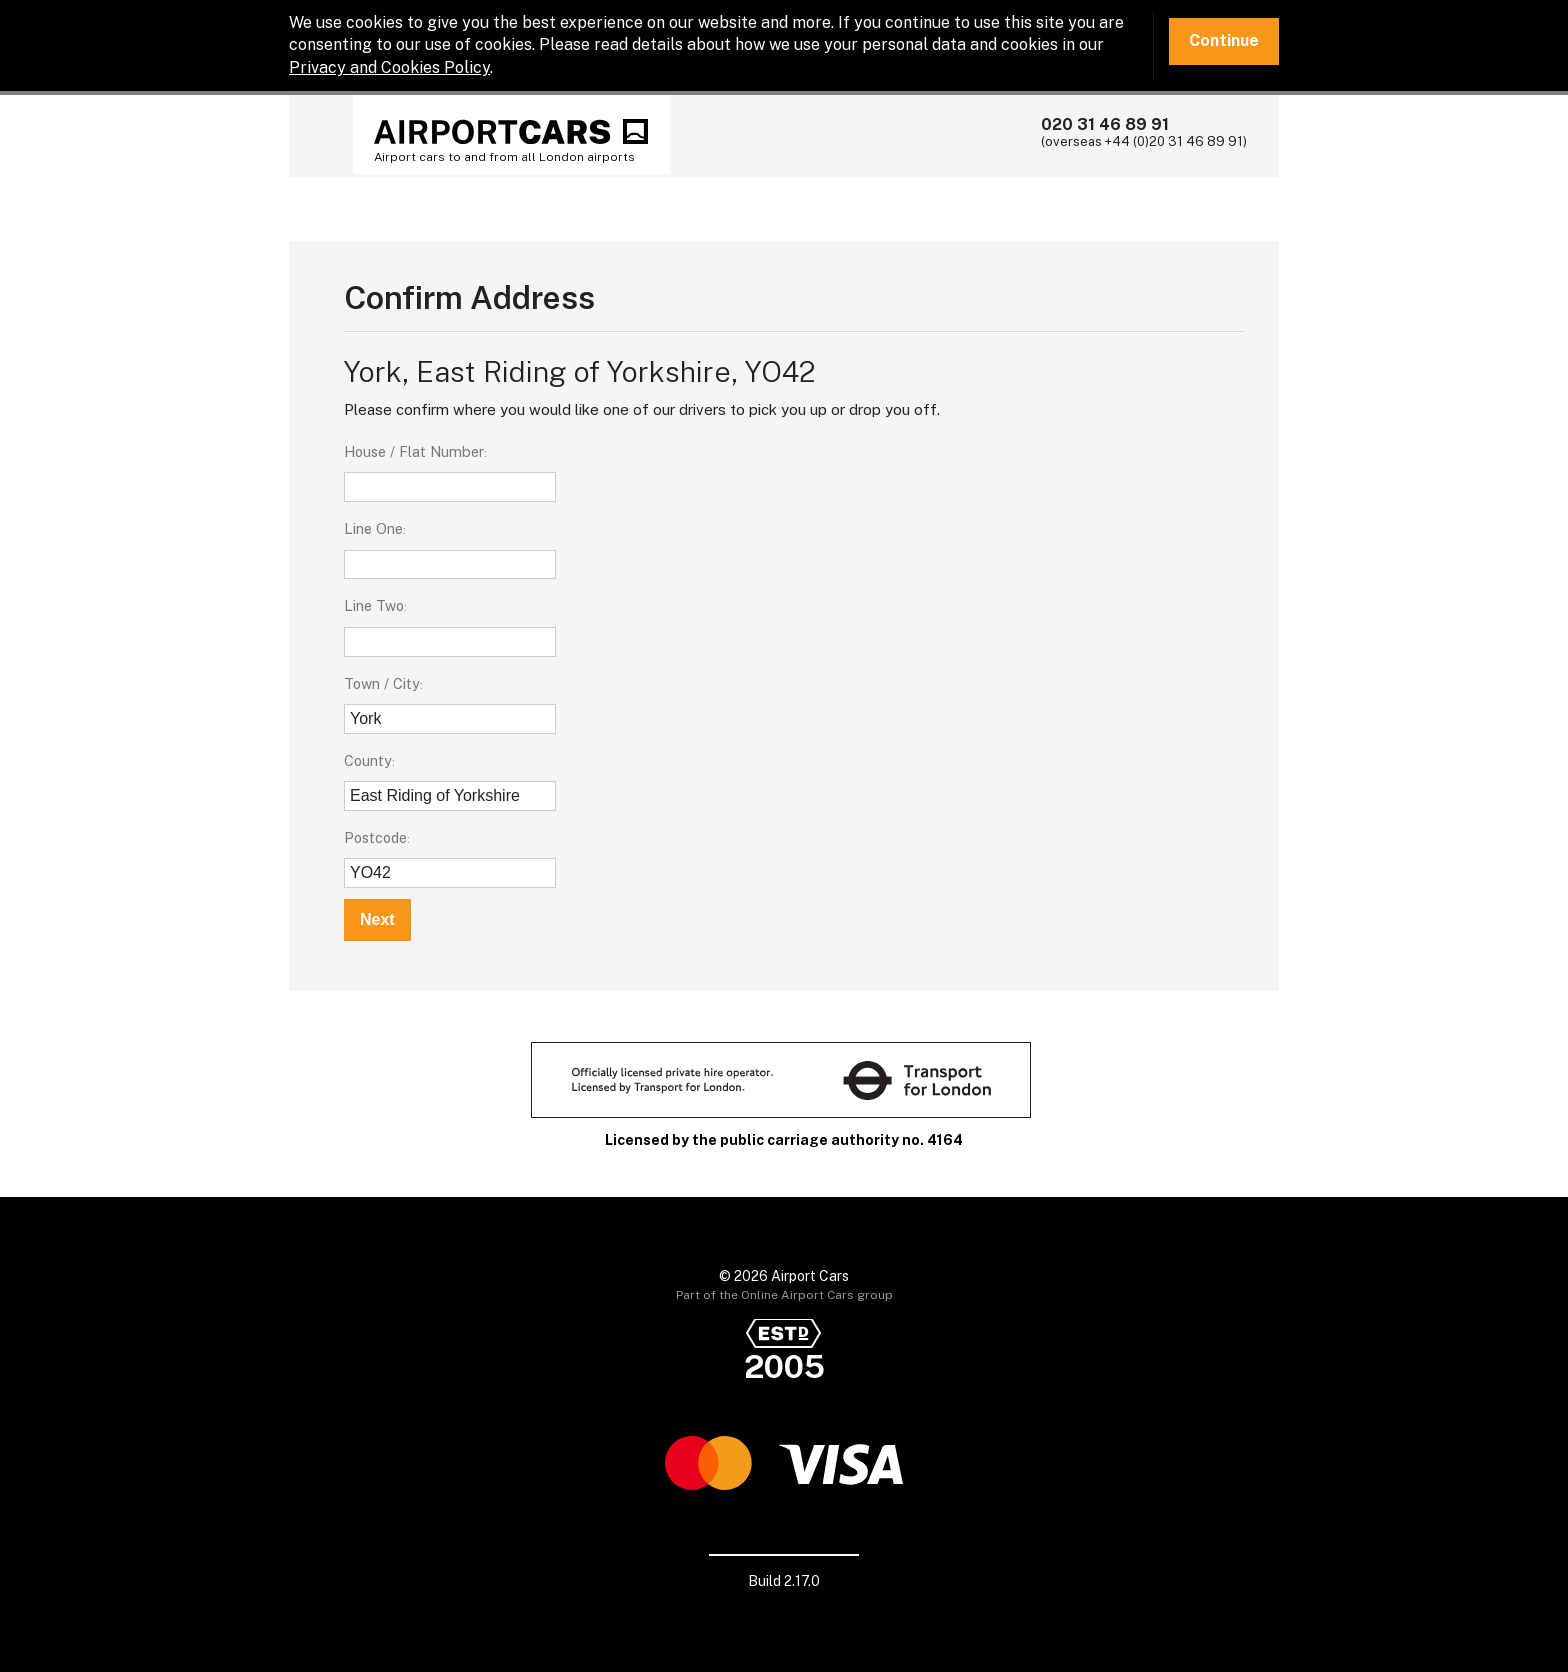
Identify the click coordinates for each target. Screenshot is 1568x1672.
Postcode (375, 837)
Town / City (382, 683)
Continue (1224, 40)
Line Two (374, 605)
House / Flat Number (414, 451)
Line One (373, 528)
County (368, 760)
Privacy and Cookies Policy (389, 67)
